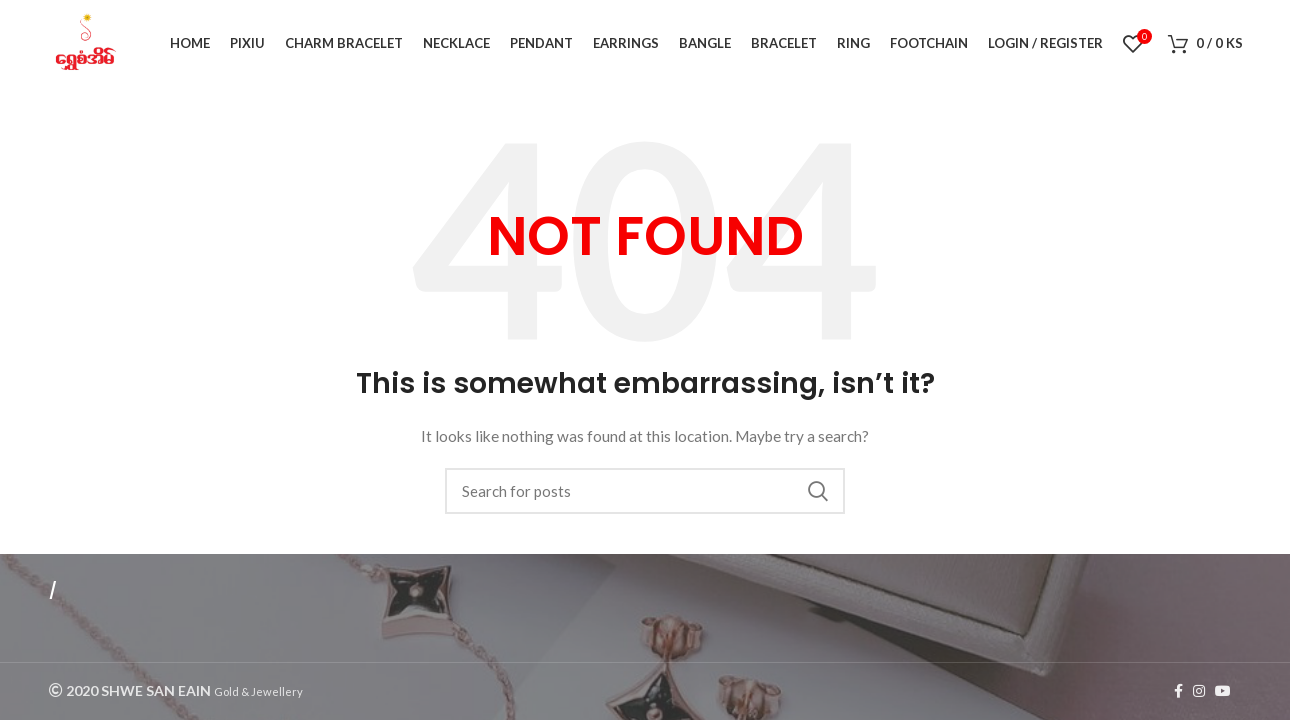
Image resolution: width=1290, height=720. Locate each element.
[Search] (645, 494)
